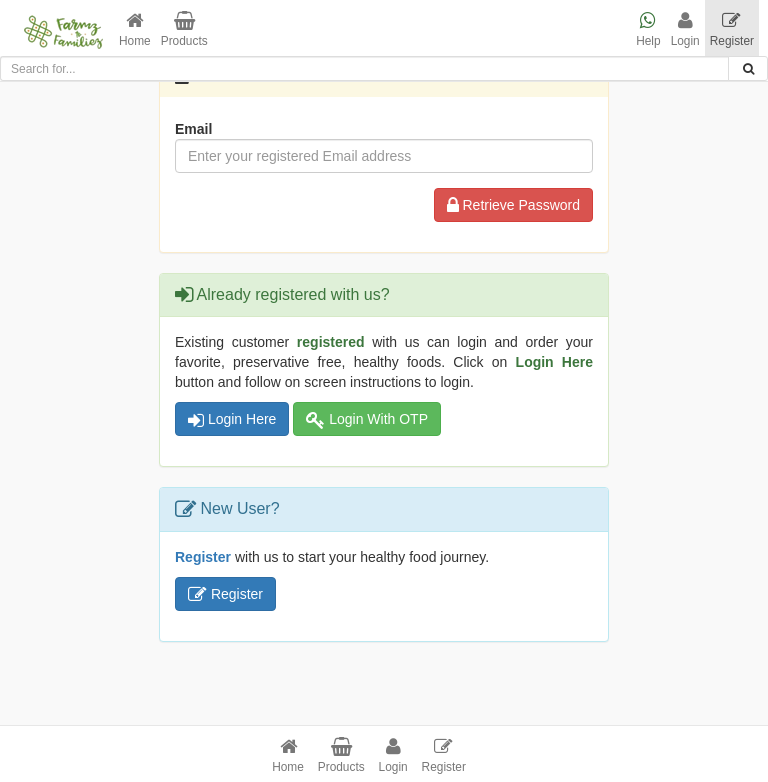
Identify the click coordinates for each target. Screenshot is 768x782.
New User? (227, 508)
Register (225, 594)
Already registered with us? (282, 294)
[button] (135, 28)
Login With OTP (367, 419)
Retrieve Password (513, 205)
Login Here (232, 419)
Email (193, 129)
